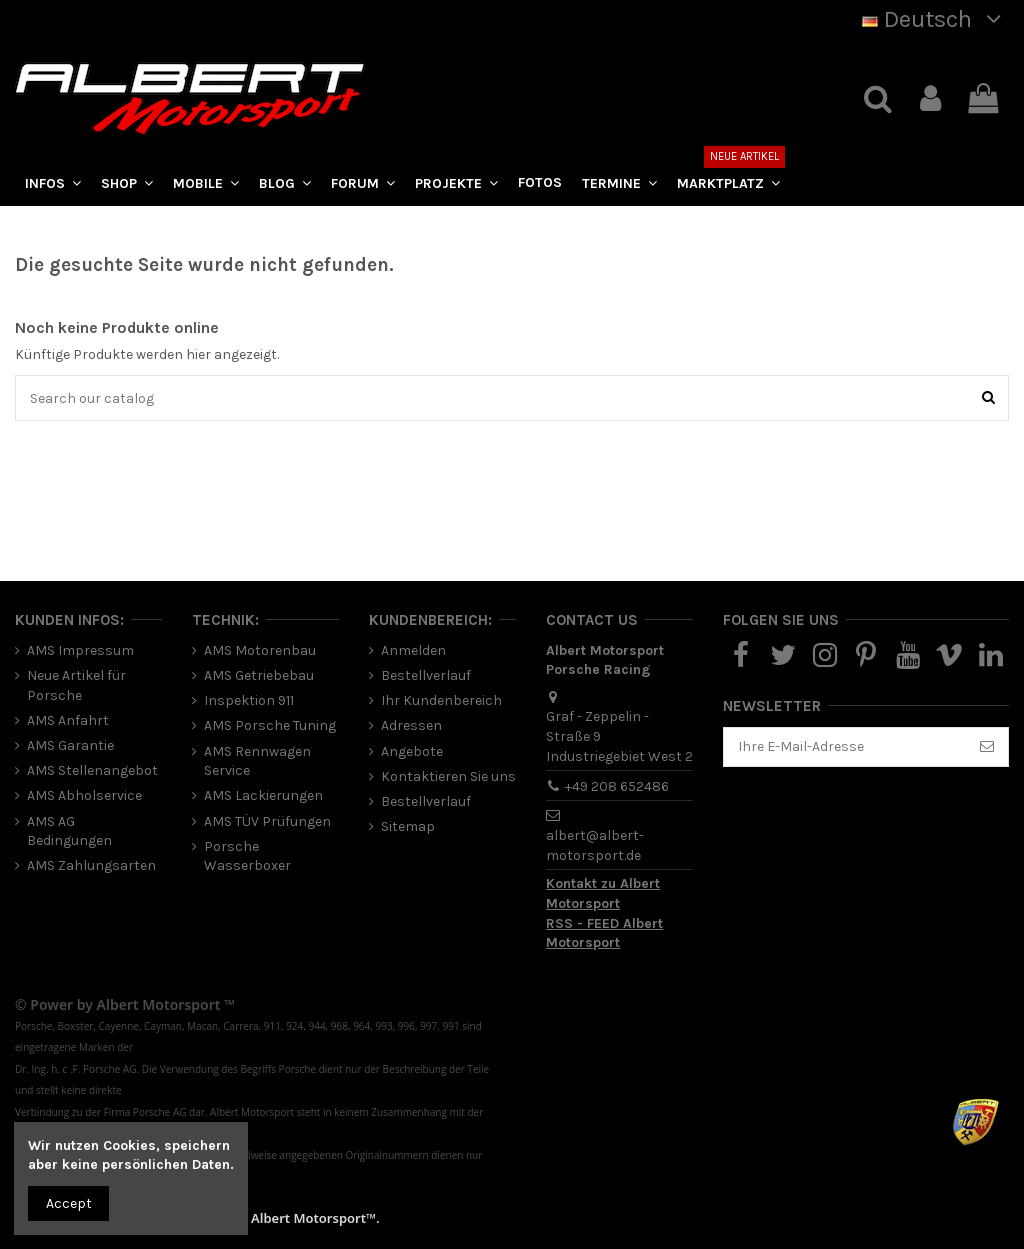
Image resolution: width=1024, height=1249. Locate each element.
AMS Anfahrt (68, 720)
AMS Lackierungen (263, 795)
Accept (69, 1203)
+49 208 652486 (617, 786)
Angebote (412, 751)
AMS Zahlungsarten (91, 865)
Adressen (411, 725)
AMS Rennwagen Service (257, 761)
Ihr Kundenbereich (441, 700)
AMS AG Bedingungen (69, 831)
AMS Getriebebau (259, 675)
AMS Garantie (70, 745)
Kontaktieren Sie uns (448, 776)
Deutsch (935, 19)
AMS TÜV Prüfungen (267, 821)
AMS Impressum (80, 650)
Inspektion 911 (249, 700)
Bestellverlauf (426, 675)
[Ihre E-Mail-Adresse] (845, 747)
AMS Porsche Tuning (270, 725)
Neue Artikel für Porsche (76, 685)
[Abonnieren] (987, 747)
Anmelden (413, 650)
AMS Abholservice (84, 795)
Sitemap (408, 826)
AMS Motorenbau (260, 650)
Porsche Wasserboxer (247, 856)
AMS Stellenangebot (92, 770)
